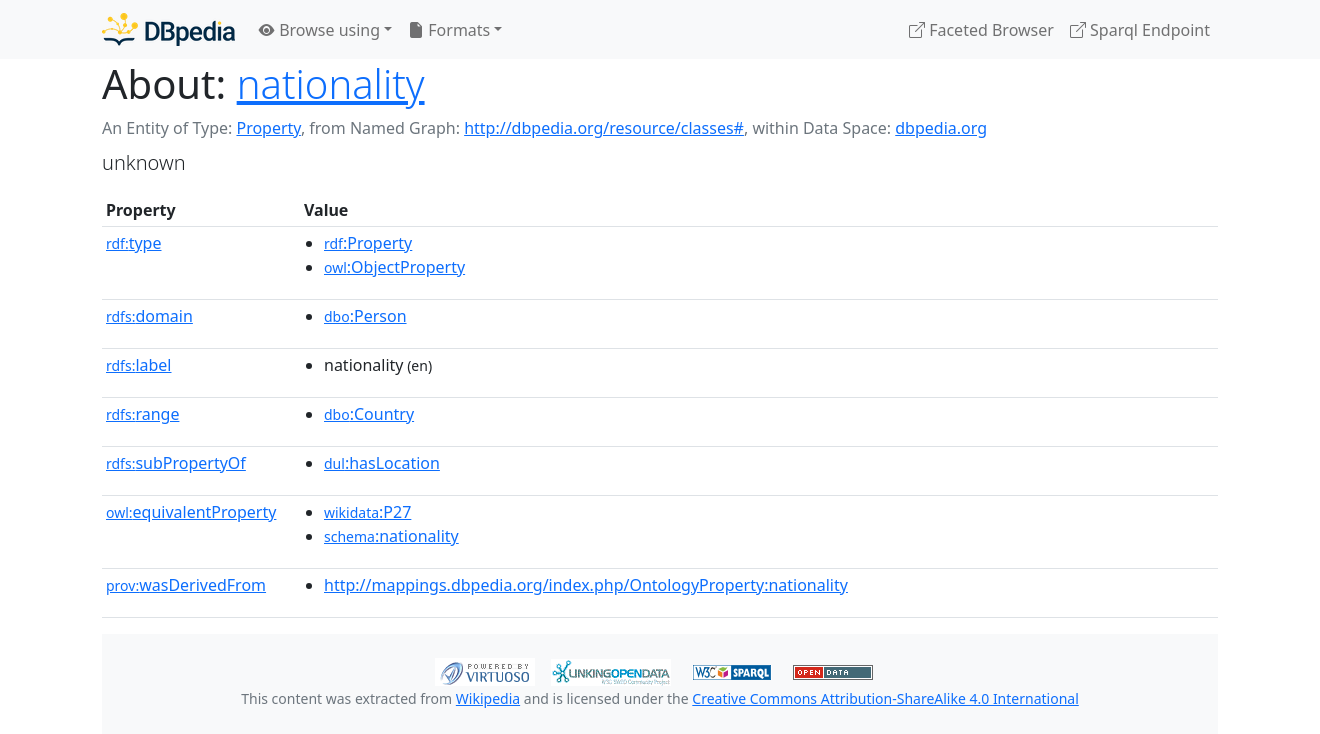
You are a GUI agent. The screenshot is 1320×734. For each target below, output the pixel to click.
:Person (365, 316)
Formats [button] (449, 30)
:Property (368, 243)
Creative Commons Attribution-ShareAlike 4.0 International (885, 698)
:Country (369, 414)
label (139, 365)
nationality (331, 83)
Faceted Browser (981, 30)
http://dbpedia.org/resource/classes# (604, 128)
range (142, 414)
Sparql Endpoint (1140, 30)
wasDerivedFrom (186, 585)
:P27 (367, 512)
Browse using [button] (319, 30)
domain (149, 316)
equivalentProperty (191, 512)
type (134, 243)
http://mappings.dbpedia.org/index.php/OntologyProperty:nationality (586, 585)
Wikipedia (488, 698)
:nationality (391, 536)
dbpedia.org (941, 128)
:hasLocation (382, 463)
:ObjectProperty (394, 267)
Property (268, 128)
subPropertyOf (176, 463)
